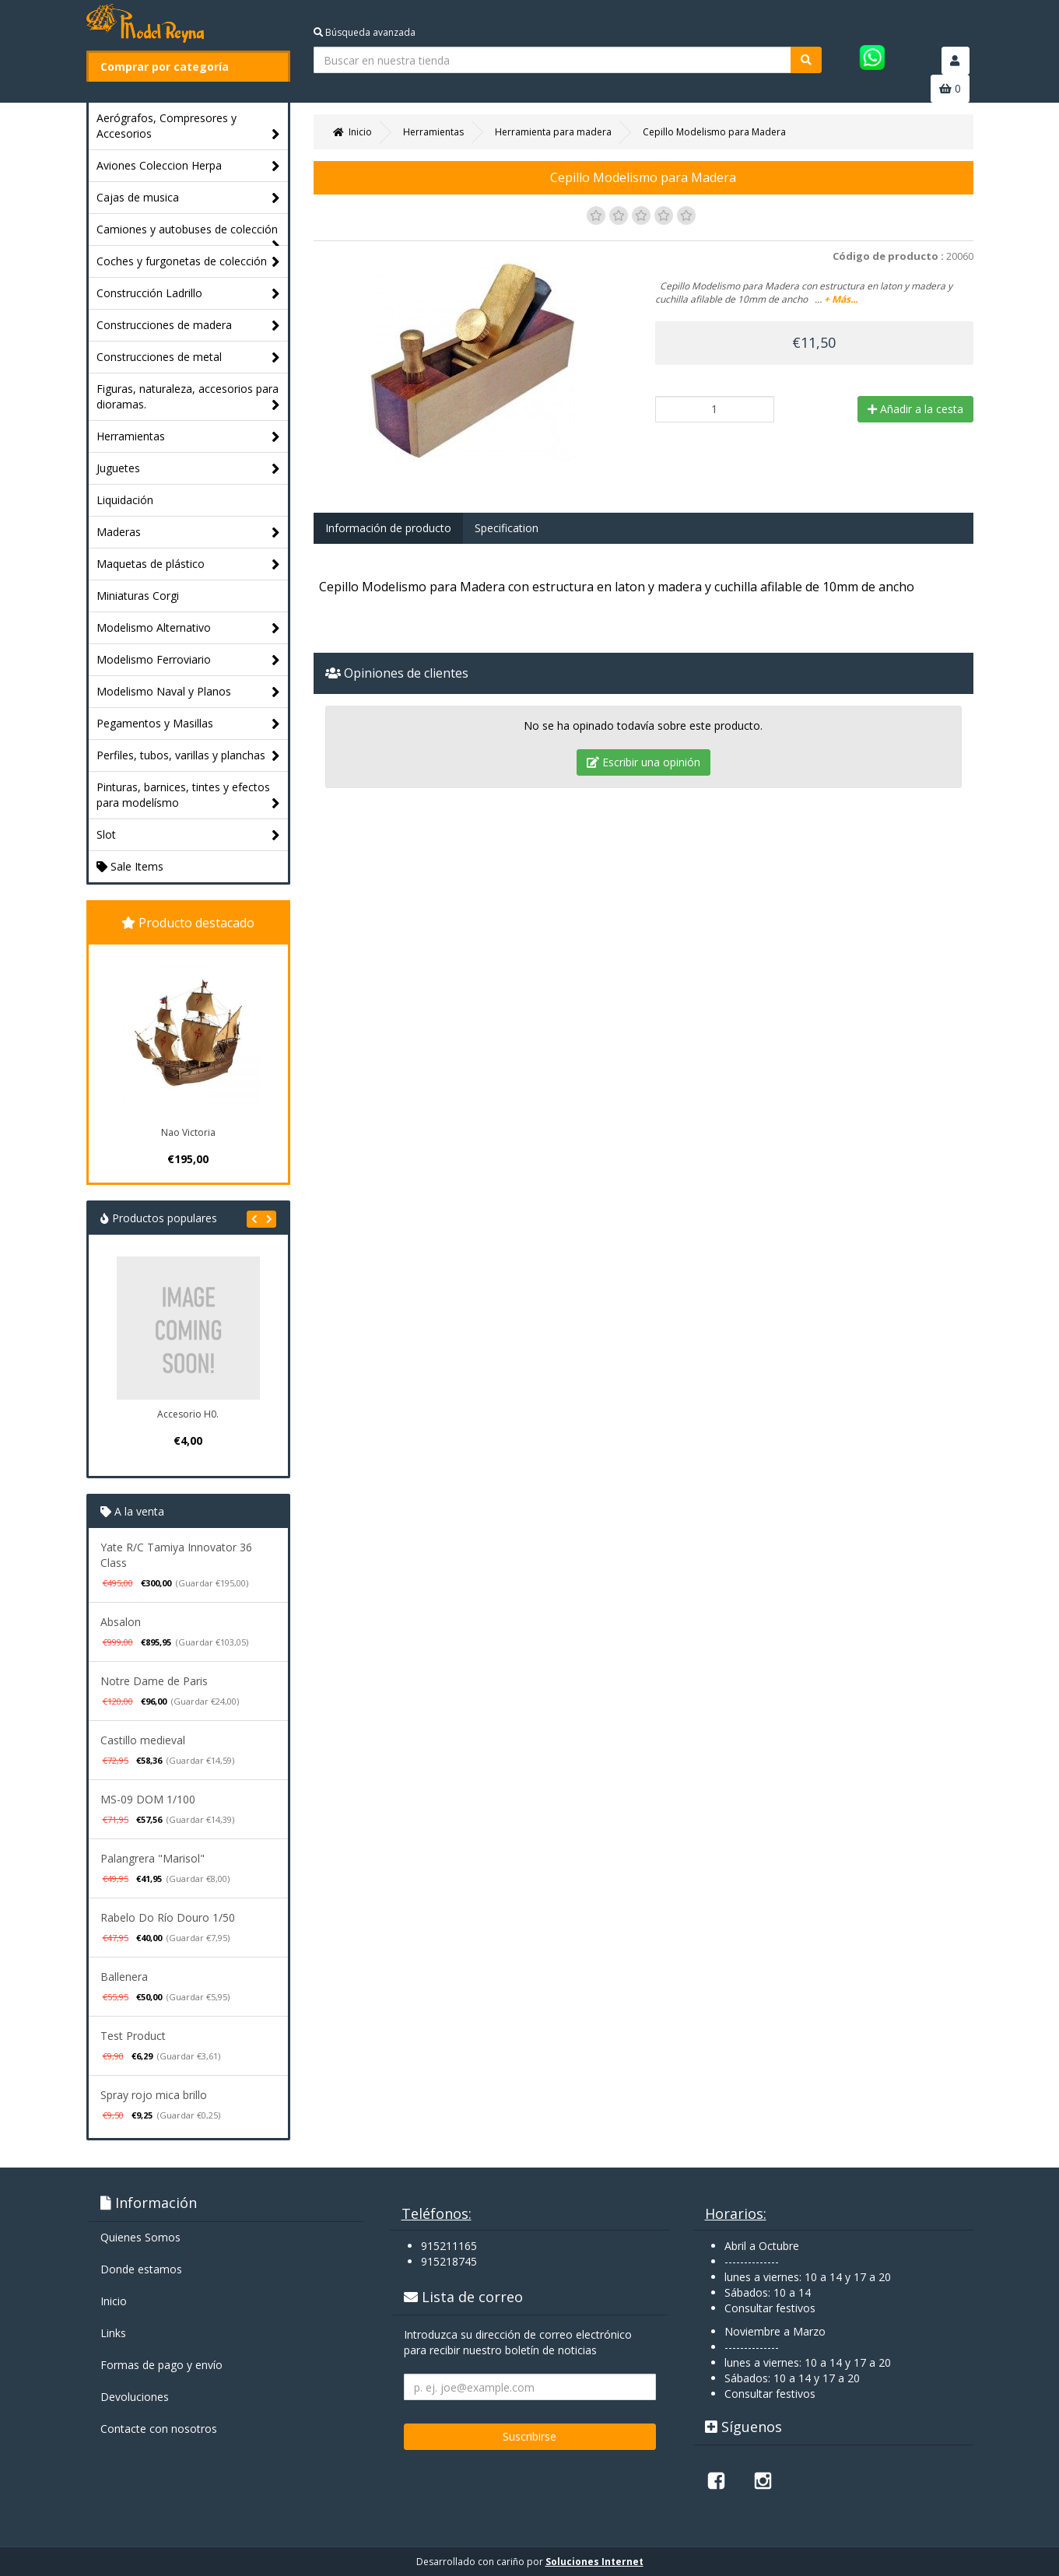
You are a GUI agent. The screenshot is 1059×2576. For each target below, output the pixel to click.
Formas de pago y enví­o (161, 2364)
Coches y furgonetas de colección (188, 262)
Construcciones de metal (188, 357)
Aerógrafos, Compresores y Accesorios (188, 126)
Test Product (133, 2035)
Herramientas (188, 437)
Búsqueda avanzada (365, 32)
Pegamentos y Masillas (188, 724)
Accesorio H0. (188, 1414)
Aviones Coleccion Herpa (188, 166)
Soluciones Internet (594, 2561)
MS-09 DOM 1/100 (147, 1799)
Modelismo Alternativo (188, 628)
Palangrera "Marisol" (152, 1858)
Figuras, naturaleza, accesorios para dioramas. (188, 397)
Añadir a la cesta (915, 408)
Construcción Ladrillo (188, 294)
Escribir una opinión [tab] (643, 762)
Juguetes (188, 469)
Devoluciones (134, 2396)
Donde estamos (141, 2269)
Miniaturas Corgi (137, 595)
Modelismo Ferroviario (188, 660)
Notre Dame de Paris (154, 1681)
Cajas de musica (188, 198)
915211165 (449, 2245)
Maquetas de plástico (188, 564)
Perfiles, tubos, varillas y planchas (188, 756)
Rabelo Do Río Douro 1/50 (167, 1917)
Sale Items (129, 866)
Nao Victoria (188, 1132)
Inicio (113, 2301)
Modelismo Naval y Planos (188, 692)
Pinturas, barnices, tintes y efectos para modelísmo (188, 795)
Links (113, 2332)
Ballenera (124, 1976)
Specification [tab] (506, 527)
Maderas (188, 532)
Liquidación (124, 499)
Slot (188, 835)
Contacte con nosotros (158, 2428)
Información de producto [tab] (388, 527)
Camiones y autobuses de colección (188, 233)
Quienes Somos (140, 2237)
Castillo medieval (142, 1740)
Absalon (120, 1621)
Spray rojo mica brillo (153, 2094)
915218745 (449, 2261)
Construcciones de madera (188, 325)
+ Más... (840, 299)
